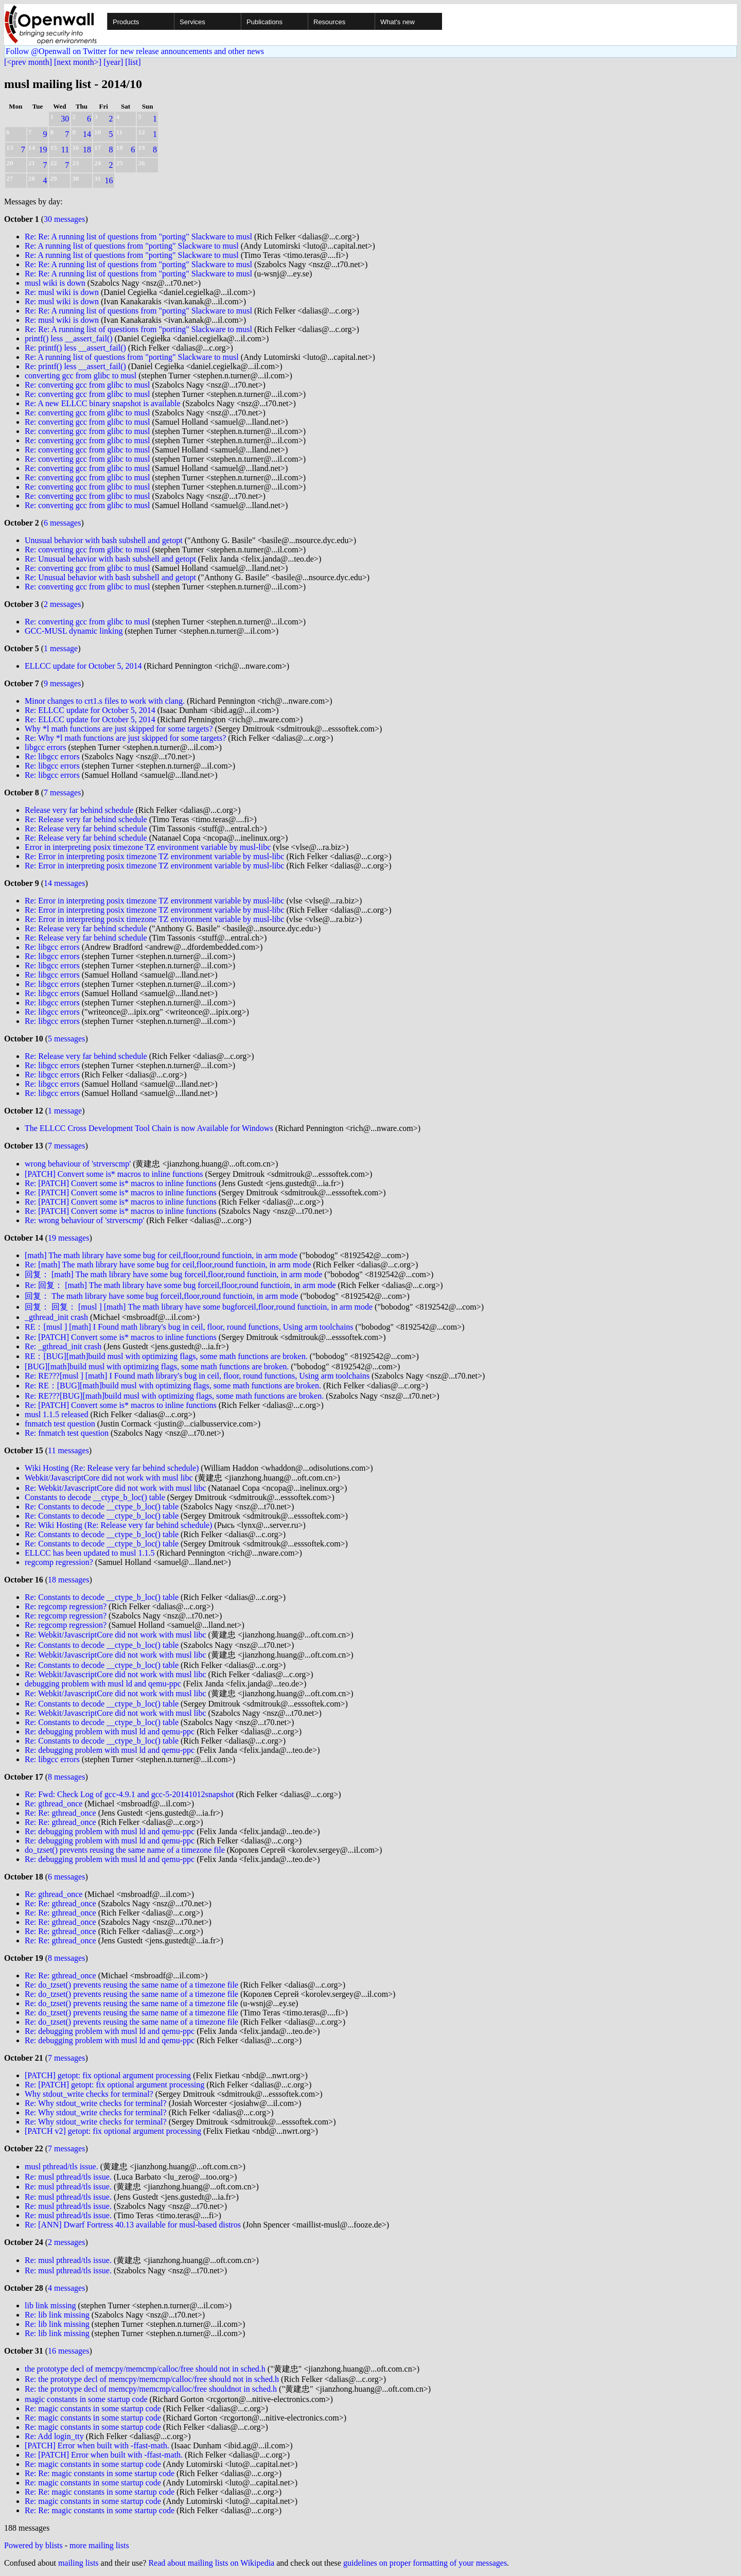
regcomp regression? (59, 1562)
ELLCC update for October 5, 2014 (83, 666)
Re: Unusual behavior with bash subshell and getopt (110, 558)
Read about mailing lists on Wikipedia (211, 2562)
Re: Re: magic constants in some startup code (99, 2473)
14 (87, 134)
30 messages (64, 219)
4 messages (66, 2288)
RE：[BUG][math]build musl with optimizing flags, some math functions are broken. (166, 1356)
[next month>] (77, 62)
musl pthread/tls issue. (61, 2166)
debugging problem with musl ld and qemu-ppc (103, 1683)
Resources (329, 22)
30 (65, 118)
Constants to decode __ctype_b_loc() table (95, 1497)
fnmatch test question (60, 1423)
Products (126, 22)
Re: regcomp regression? (66, 1606)
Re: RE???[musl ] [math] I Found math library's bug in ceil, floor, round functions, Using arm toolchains (197, 1375)
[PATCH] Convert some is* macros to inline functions (114, 1174)
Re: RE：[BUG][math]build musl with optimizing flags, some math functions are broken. (173, 1385)
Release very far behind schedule (79, 810)
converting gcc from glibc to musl (80, 375)
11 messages (68, 1450)
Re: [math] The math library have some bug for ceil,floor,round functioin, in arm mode (168, 1264)
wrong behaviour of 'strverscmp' (78, 1163)
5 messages (66, 1038)
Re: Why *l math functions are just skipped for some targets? (125, 738)
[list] (132, 62)
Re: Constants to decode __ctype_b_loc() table (102, 1506)
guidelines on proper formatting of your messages (425, 2562)
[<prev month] (28, 62)
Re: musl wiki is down (62, 292)
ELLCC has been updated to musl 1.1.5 (89, 1552)
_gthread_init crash (56, 1317)
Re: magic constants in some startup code (93, 2408)
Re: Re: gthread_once (60, 1812)
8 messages (66, 1776)
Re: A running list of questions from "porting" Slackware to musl (132, 245)
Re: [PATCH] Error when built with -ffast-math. (104, 2454)
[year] (113, 62)
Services (192, 22)
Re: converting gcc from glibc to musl (87, 384)
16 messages (68, 2350)
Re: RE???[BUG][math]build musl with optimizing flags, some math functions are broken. (174, 1395)
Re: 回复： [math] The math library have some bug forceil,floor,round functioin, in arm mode (180, 1285)
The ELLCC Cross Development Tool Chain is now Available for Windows (149, 1128)
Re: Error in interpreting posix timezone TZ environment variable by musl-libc (154, 856)
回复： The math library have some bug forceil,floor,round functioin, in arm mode (161, 1296)
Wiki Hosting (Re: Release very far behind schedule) (112, 1468)
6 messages (62, 522)
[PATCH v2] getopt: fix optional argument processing (113, 2131)
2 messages (62, 604)
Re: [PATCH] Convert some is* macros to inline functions (121, 1183)
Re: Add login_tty (54, 2436)
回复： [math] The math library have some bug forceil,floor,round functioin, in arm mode (173, 1274)
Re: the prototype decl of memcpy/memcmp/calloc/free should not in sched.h (152, 2379)
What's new (397, 22)
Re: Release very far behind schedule (86, 819)
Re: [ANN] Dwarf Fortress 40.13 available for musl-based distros (133, 2224)
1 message (61, 648)
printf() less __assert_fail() (69, 338)
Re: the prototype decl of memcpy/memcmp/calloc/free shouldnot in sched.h (151, 2388)
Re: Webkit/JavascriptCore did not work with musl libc (115, 1488)
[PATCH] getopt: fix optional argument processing (108, 2075)
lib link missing (50, 2305)
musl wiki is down (55, 283)
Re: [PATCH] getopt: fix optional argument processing (114, 2084)
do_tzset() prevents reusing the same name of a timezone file (125, 1850)
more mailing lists (99, 2545)
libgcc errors (45, 747)
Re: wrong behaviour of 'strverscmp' (84, 1220)
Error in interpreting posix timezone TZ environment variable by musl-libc (148, 847)
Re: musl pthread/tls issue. (68, 2176)
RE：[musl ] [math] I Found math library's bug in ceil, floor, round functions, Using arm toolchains (189, 1326)
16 (109, 180)
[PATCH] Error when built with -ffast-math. (97, 2445)
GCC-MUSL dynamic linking (74, 630)
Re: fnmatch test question (67, 1433)
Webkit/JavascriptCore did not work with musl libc (109, 1477)
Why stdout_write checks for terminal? (89, 2094)
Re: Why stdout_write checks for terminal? (96, 2103)
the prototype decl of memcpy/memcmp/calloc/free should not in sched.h (145, 2368)
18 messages (68, 1579)
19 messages (68, 1237)
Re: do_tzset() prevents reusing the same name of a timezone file (131, 1984)
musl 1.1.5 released (57, 1414)
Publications (264, 22)
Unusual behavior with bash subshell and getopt (104, 540)
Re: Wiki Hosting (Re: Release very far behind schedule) (118, 1525)
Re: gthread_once (53, 1803)
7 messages (62, 792)
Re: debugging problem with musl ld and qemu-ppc (110, 1731)
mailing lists (78, 2562)
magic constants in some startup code (86, 2399)
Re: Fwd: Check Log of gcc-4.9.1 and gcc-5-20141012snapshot (129, 1794)
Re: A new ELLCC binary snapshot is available (103, 403)
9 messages (62, 683)
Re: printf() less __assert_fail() (75, 347)
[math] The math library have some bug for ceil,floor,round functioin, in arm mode (161, 1255)
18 (87, 149)
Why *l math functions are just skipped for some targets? (119, 728)
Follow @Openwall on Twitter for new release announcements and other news (135, 51)
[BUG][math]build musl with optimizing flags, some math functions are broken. (157, 1366)
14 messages (64, 883)
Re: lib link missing (57, 2314)
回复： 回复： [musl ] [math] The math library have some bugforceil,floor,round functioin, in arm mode (199, 1306)
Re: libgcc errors (52, 756)
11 (65, 149)
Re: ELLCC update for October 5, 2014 (90, 710)
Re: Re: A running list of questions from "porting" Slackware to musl (138, 236)
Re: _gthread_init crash (63, 1346)
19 (43, 149)
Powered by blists (33, 2545)
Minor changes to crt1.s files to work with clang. (105, 701)
